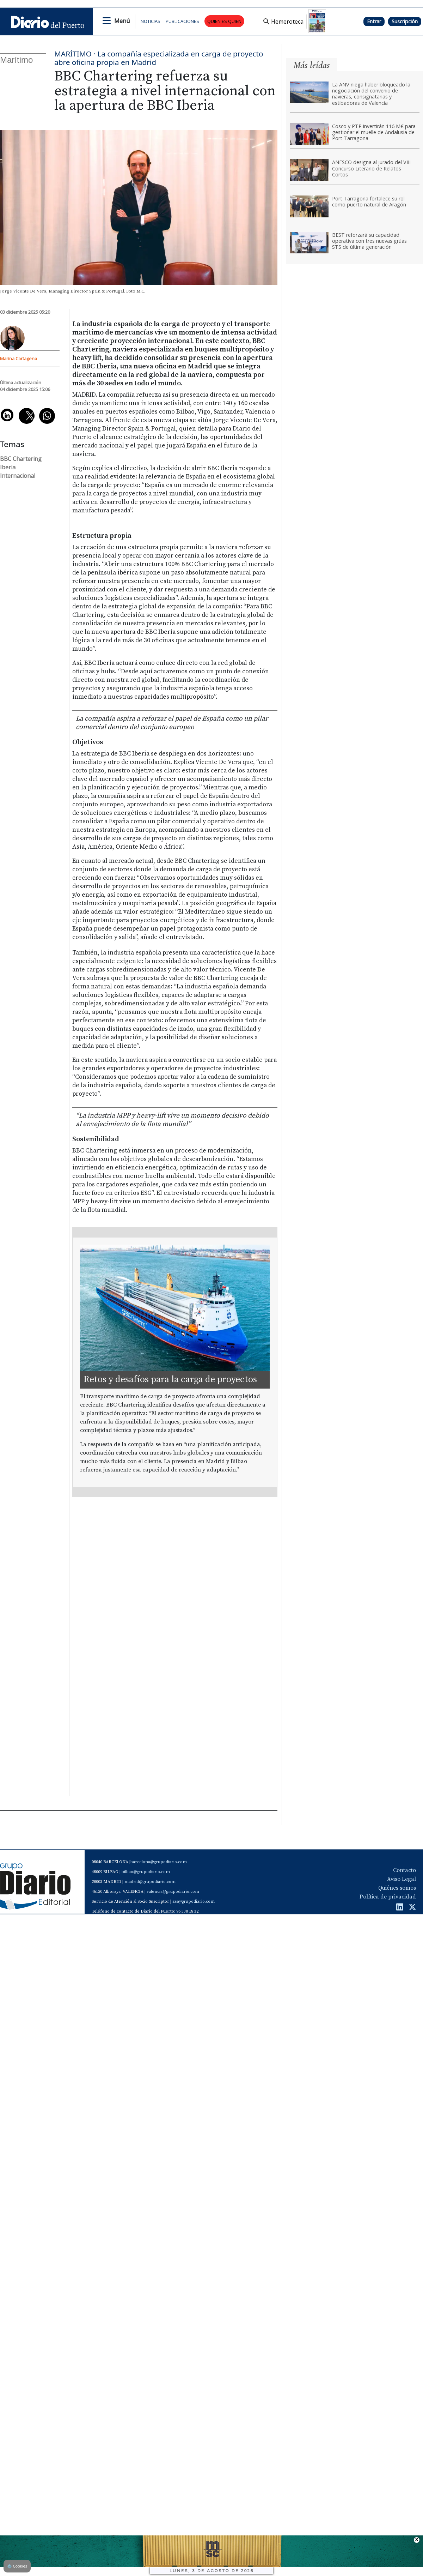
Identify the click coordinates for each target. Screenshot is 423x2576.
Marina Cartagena (18, 358)
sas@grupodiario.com (193, 1901)
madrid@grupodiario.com (150, 1881)
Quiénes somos (397, 1887)
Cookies (17, 2566)
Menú (122, 21)
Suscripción (405, 21)
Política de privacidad (388, 1896)
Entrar (374, 21)
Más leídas (311, 65)
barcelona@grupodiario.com (158, 1862)
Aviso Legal (401, 1879)
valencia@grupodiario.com (173, 1891)
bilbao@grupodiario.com (146, 1871)
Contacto (404, 1870)
